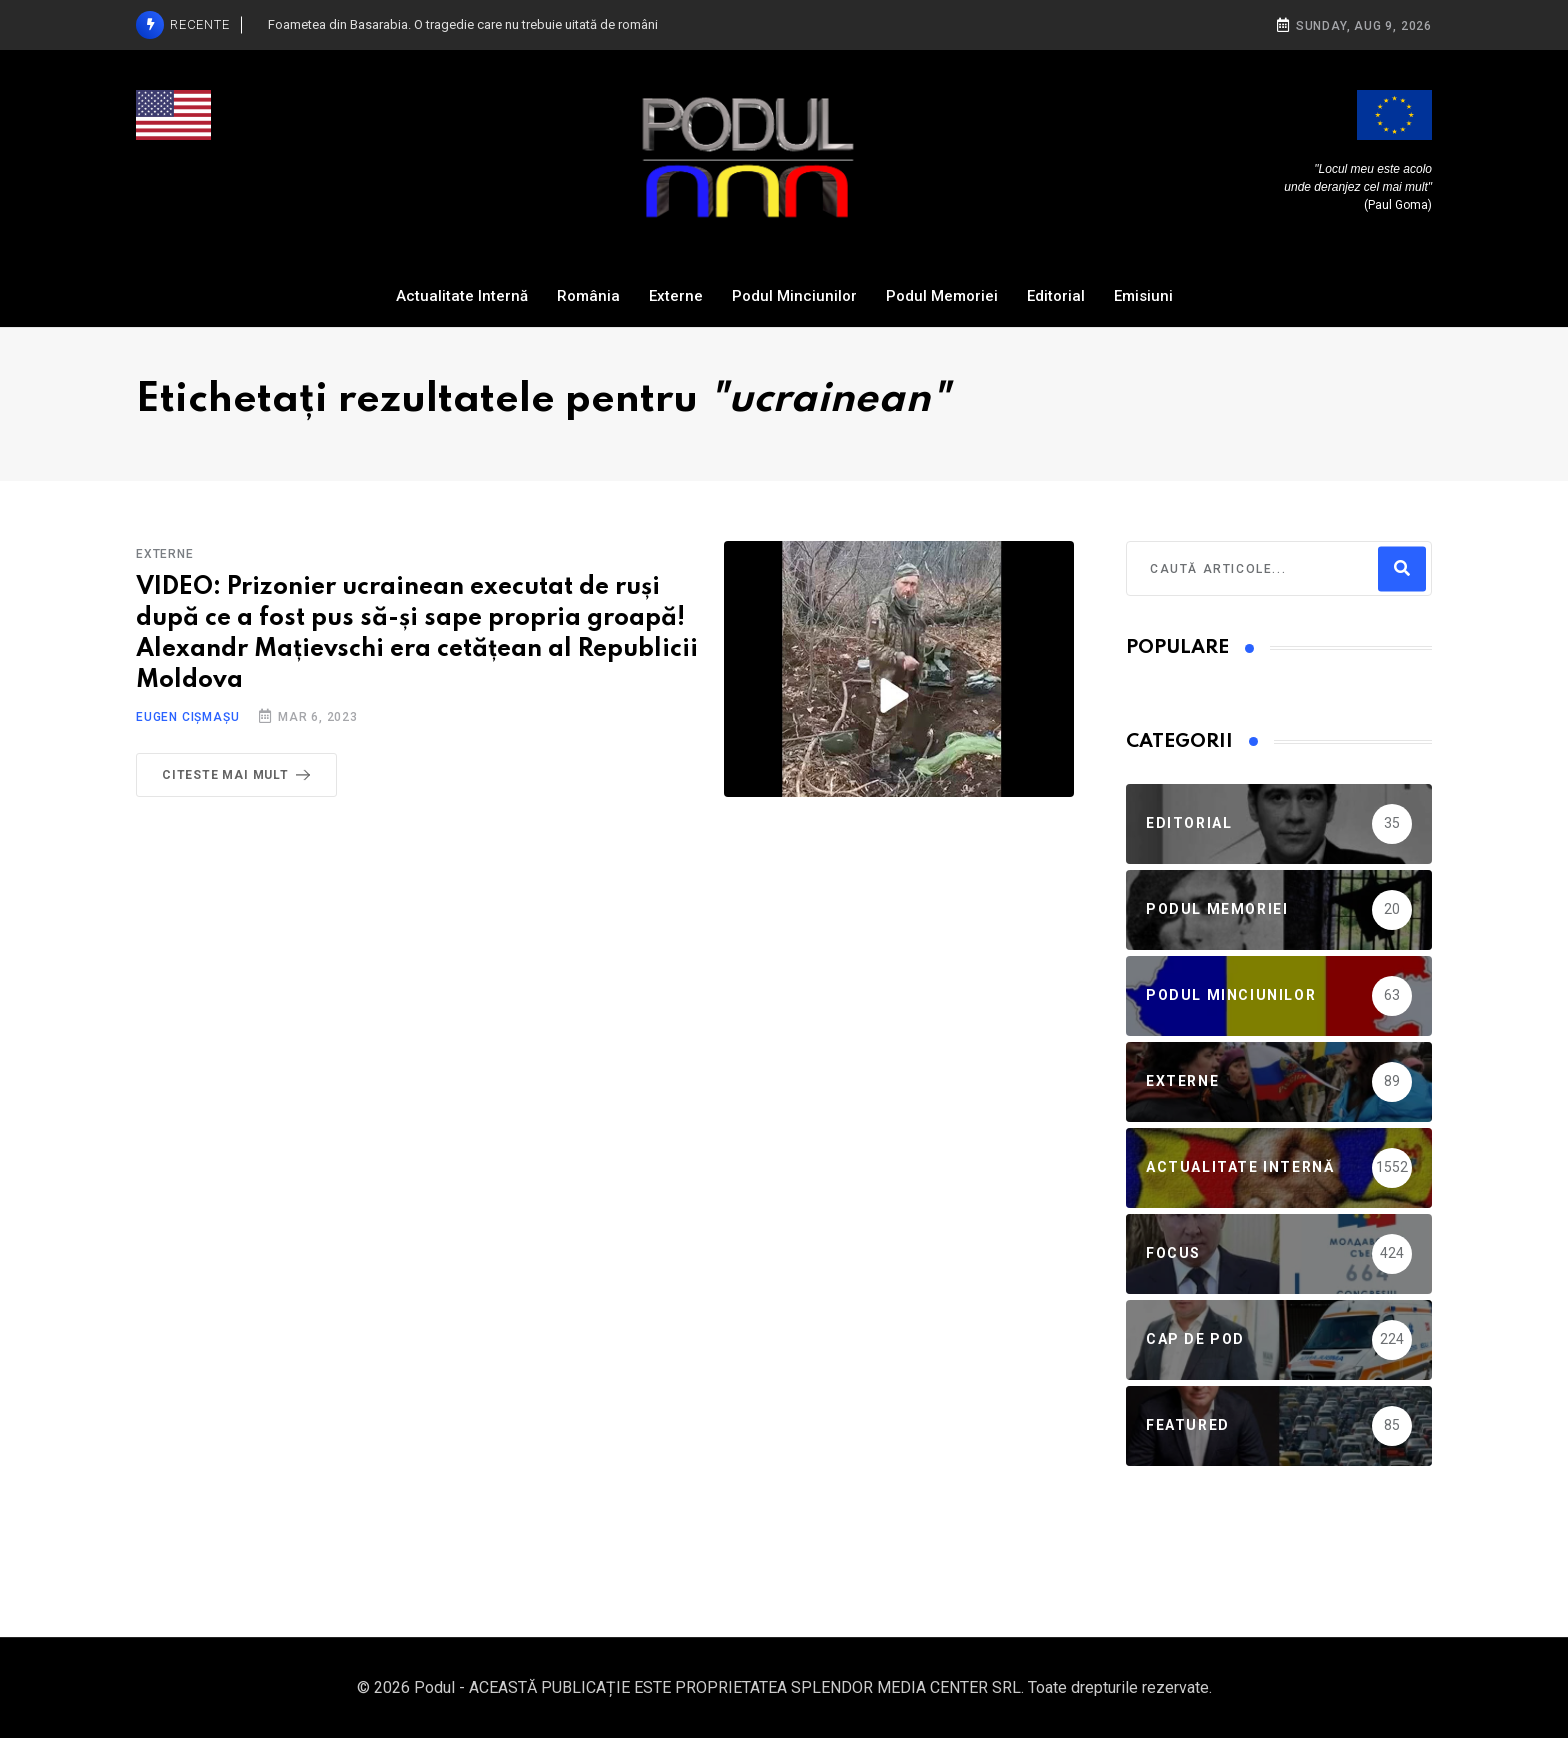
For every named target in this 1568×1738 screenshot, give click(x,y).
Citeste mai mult (240, 775)
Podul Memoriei (942, 296)
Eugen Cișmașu (187, 717)
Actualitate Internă (462, 296)
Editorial (1056, 296)
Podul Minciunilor (794, 296)
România (588, 296)
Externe (676, 296)
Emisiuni (1143, 296)
